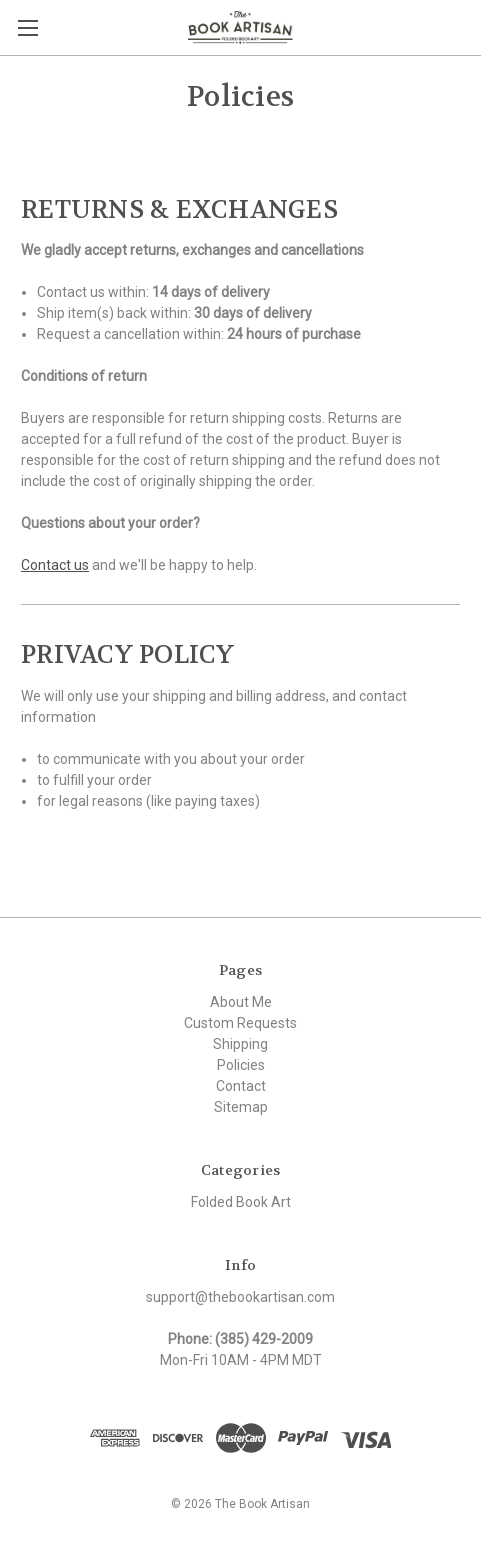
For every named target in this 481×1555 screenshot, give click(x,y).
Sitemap (241, 1107)
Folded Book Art (241, 1202)
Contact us (55, 565)
